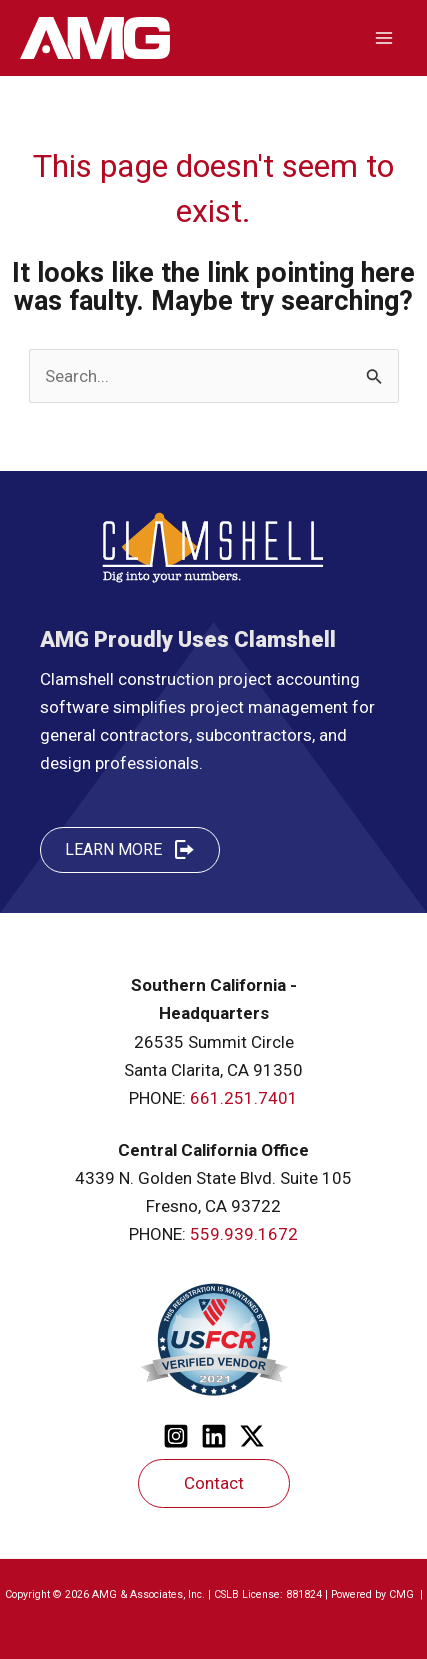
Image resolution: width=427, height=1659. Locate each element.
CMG (403, 1594)
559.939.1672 (244, 1234)
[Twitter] (252, 1436)
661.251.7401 (244, 1098)
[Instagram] (176, 1436)
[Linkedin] (214, 1436)
